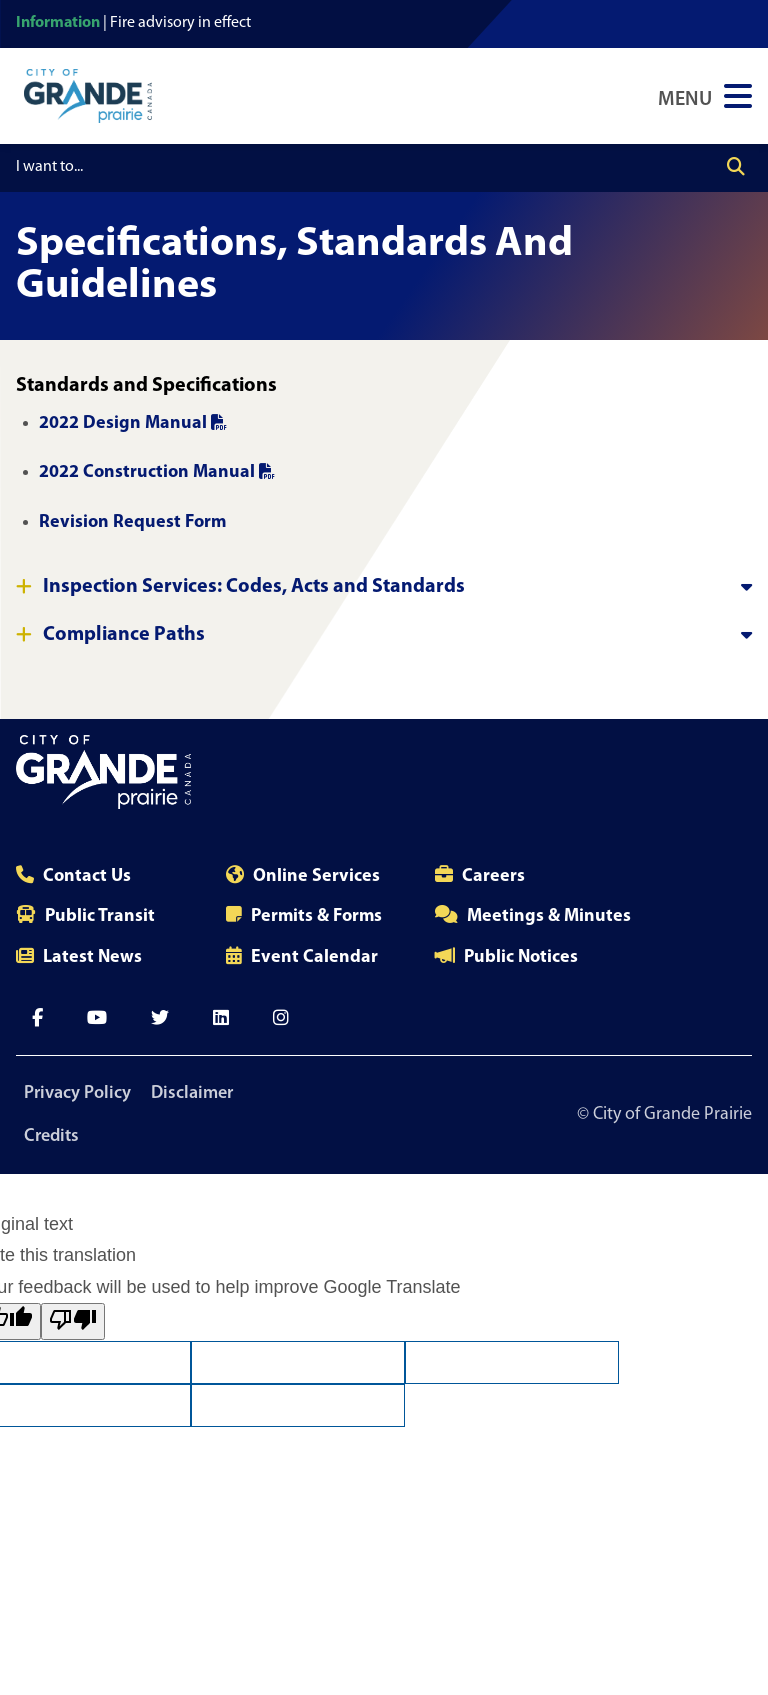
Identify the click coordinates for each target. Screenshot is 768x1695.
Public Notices (521, 957)
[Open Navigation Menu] (705, 96)
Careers (493, 876)
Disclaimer (192, 1093)
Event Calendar (314, 957)
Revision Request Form (134, 522)
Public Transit (100, 916)
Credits (51, 1136)
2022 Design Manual (133, 423)
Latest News (92, 957)
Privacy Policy (77, 1093)
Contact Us (87, 876)
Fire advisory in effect (180, 23)
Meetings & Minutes (549, 916)
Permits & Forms (316, 916)
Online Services (316, 876)
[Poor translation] (73, 1321)
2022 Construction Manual (157, 472)
